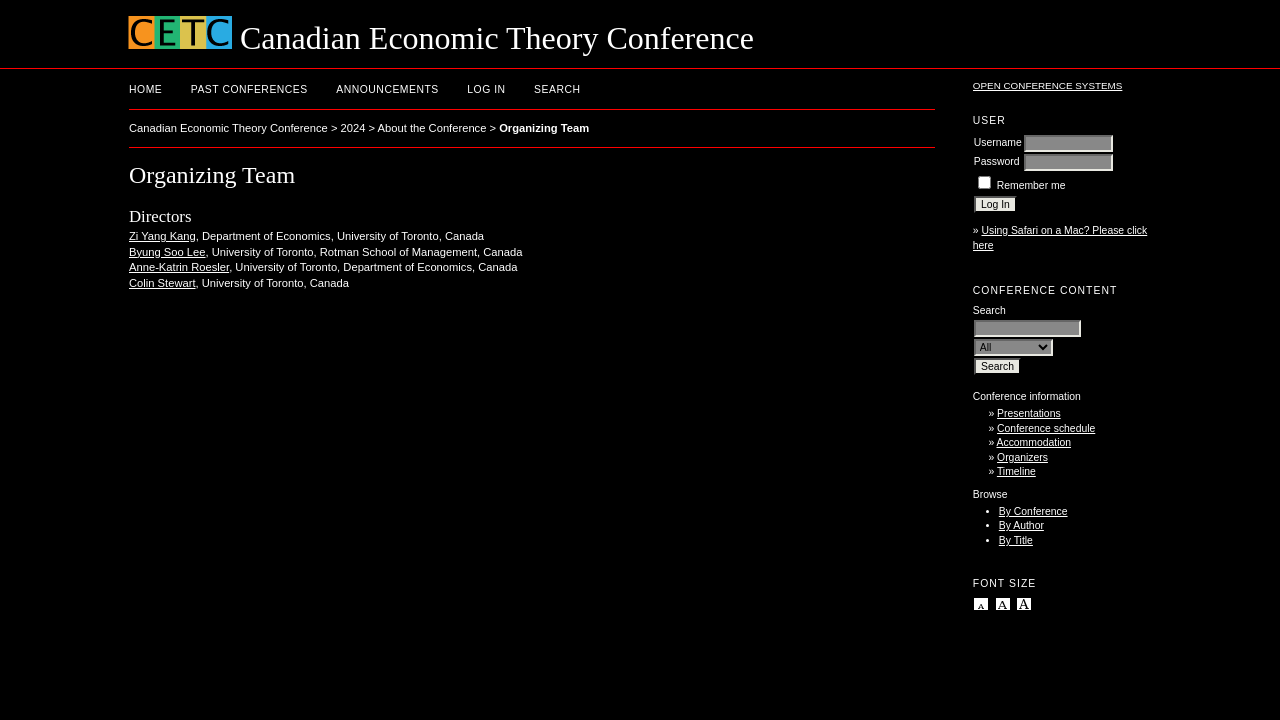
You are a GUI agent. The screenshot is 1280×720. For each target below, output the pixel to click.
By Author (1021, 525)
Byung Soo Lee (167, 252)
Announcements (387, 89)
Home (145, 89)
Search (557, 89)
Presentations (1029, 413)
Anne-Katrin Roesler (179, 267)
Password (997, 161)
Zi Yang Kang (162, 236)
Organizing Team (544, 128)
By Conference (1033, 511)
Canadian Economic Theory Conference (228, 128)
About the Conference (432, 128)
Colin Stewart (162, 283)
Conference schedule (1046, 428)
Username (998, 142)
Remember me (1031, 185)
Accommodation (1034, 442)
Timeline (1016, 471)
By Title (1016, 540)
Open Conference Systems (1048, 85)
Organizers (1022, 457)
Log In (486, 89)
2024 (353, 128)
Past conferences (249, 89)
